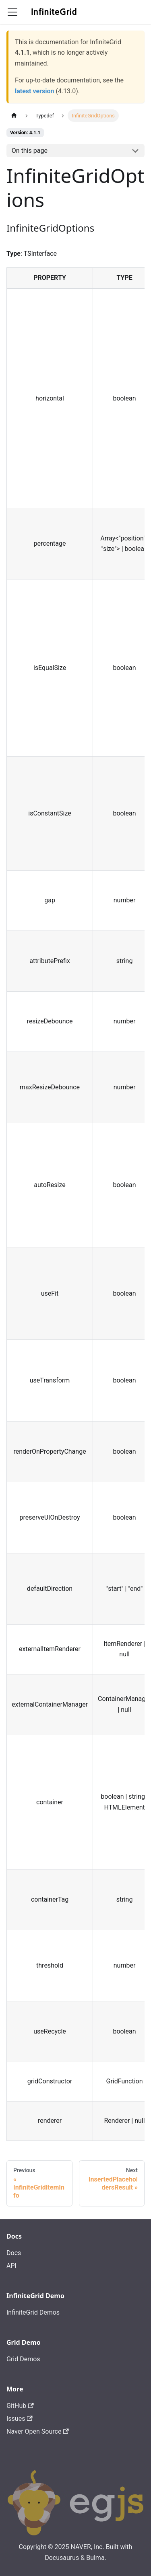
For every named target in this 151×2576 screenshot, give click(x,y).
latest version (34, 91)
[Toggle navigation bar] (12, 12)
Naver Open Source (37, 2431)
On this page (30, 150)
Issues (19, 2418)
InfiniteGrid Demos (33, 2312)
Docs (13, 2253)
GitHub (20, 2406)
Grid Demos (23, 2359)
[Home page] (14, 115)
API (11, 2266)
